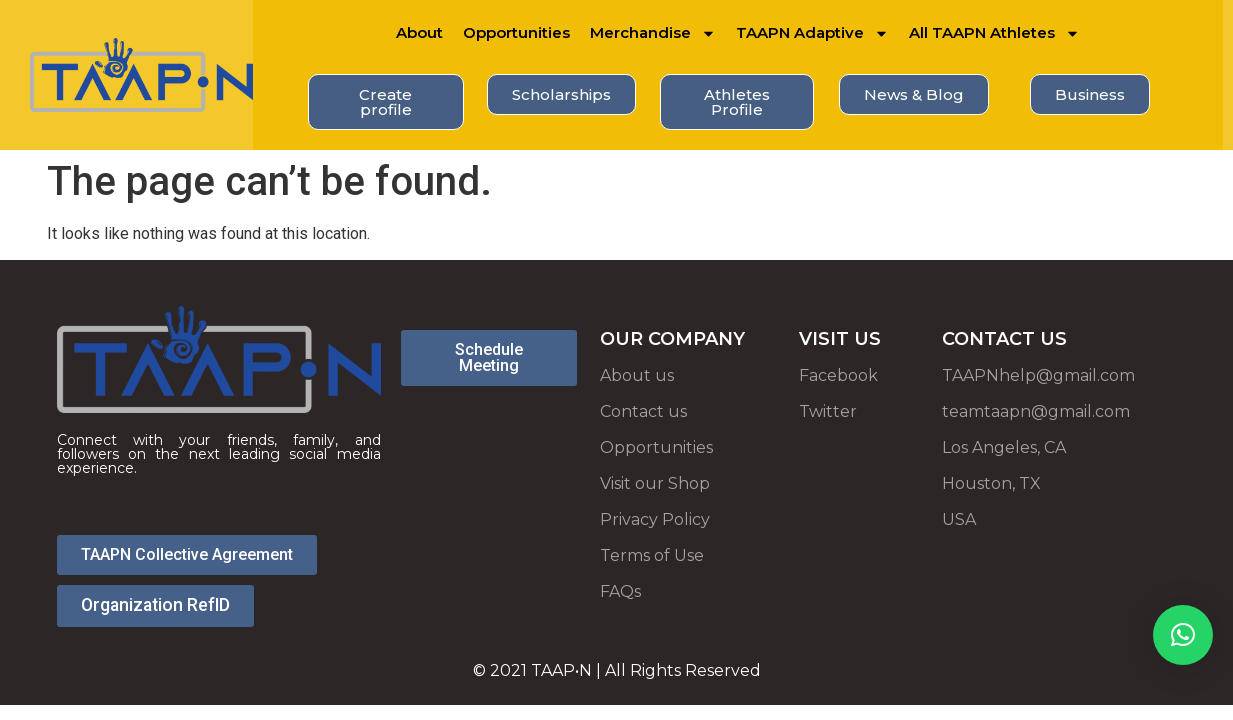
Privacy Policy (655, 519)
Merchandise (653, 33)
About (419, 32)
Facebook (838, 375)
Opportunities (516, 32)
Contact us (643, 411)
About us (637, 375)
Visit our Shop (655, 483)
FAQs (620, 591)
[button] (1183, 635)
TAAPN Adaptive (812, 33)
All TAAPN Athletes (994, 33)
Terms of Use (652, 555)
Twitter (828, 411)
